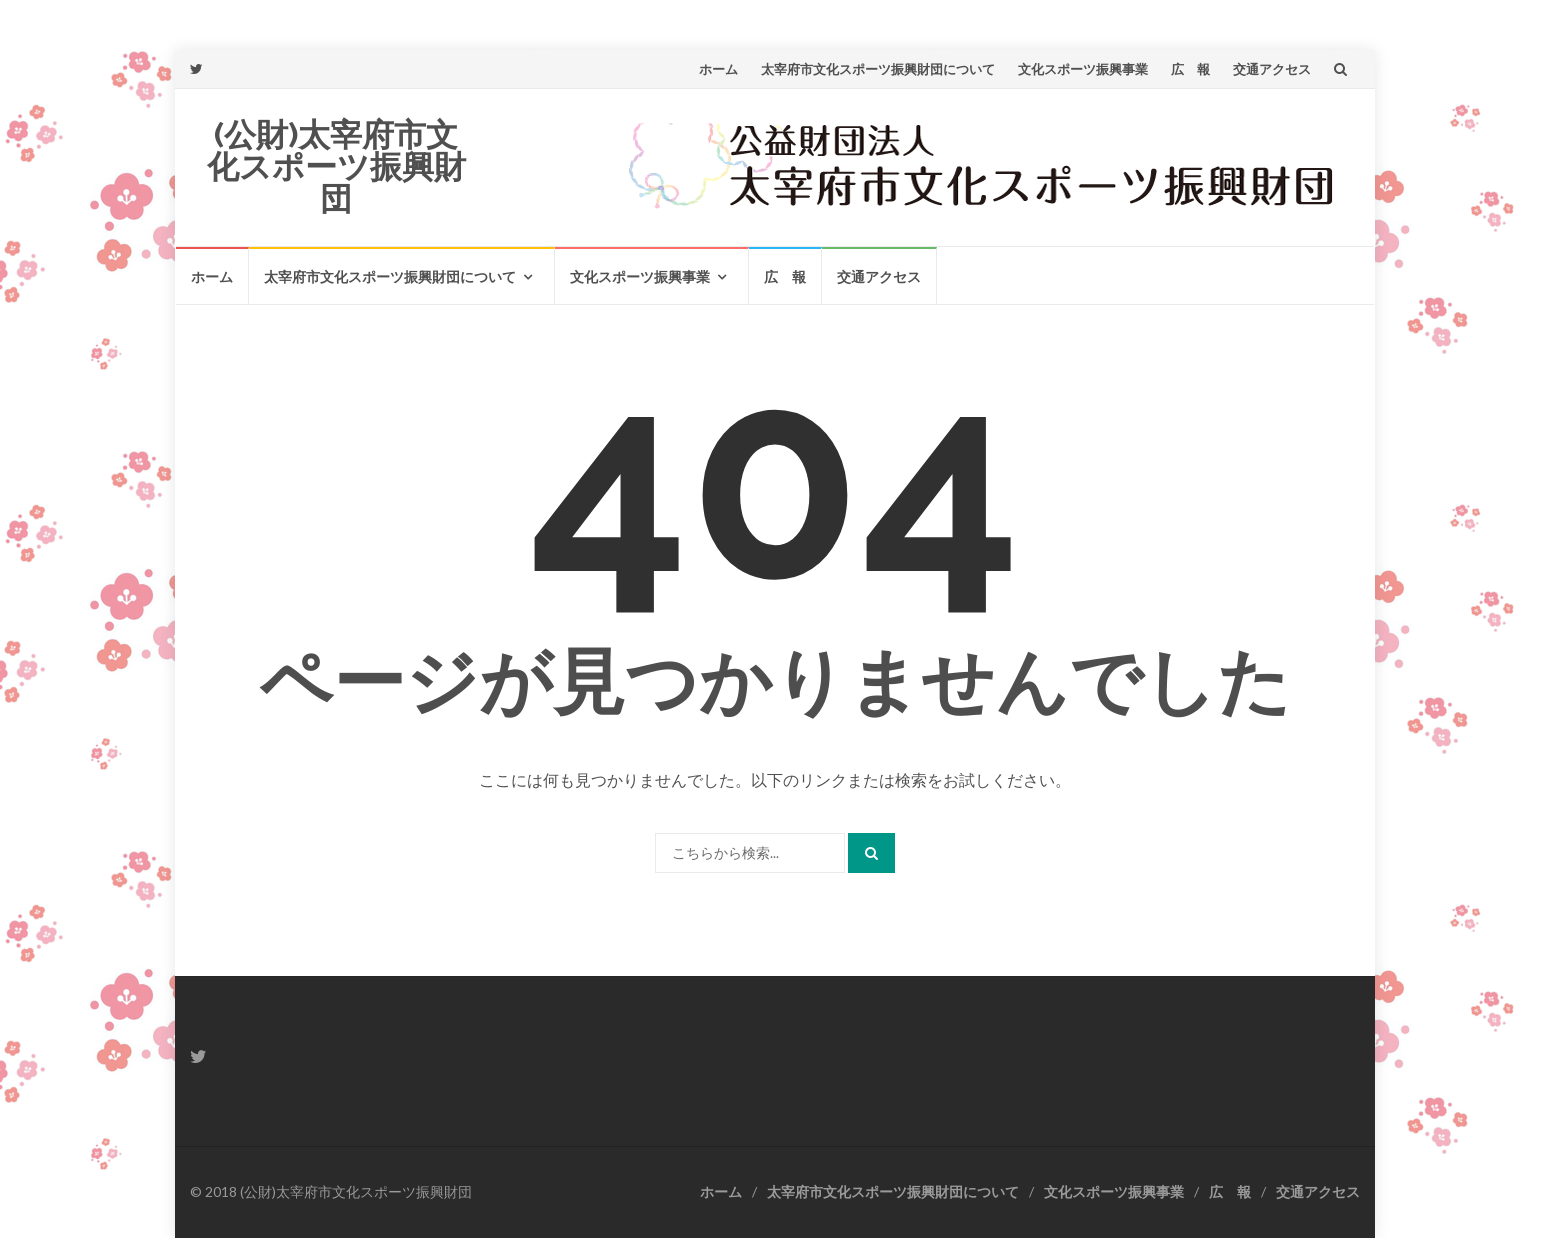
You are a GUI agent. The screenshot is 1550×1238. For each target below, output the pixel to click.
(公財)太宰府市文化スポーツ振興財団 (336, 166)
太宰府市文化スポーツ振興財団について (878, 69)
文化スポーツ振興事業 (1083, 69)
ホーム (718, 69)
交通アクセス (1272, 69)
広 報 (1190, 69)
